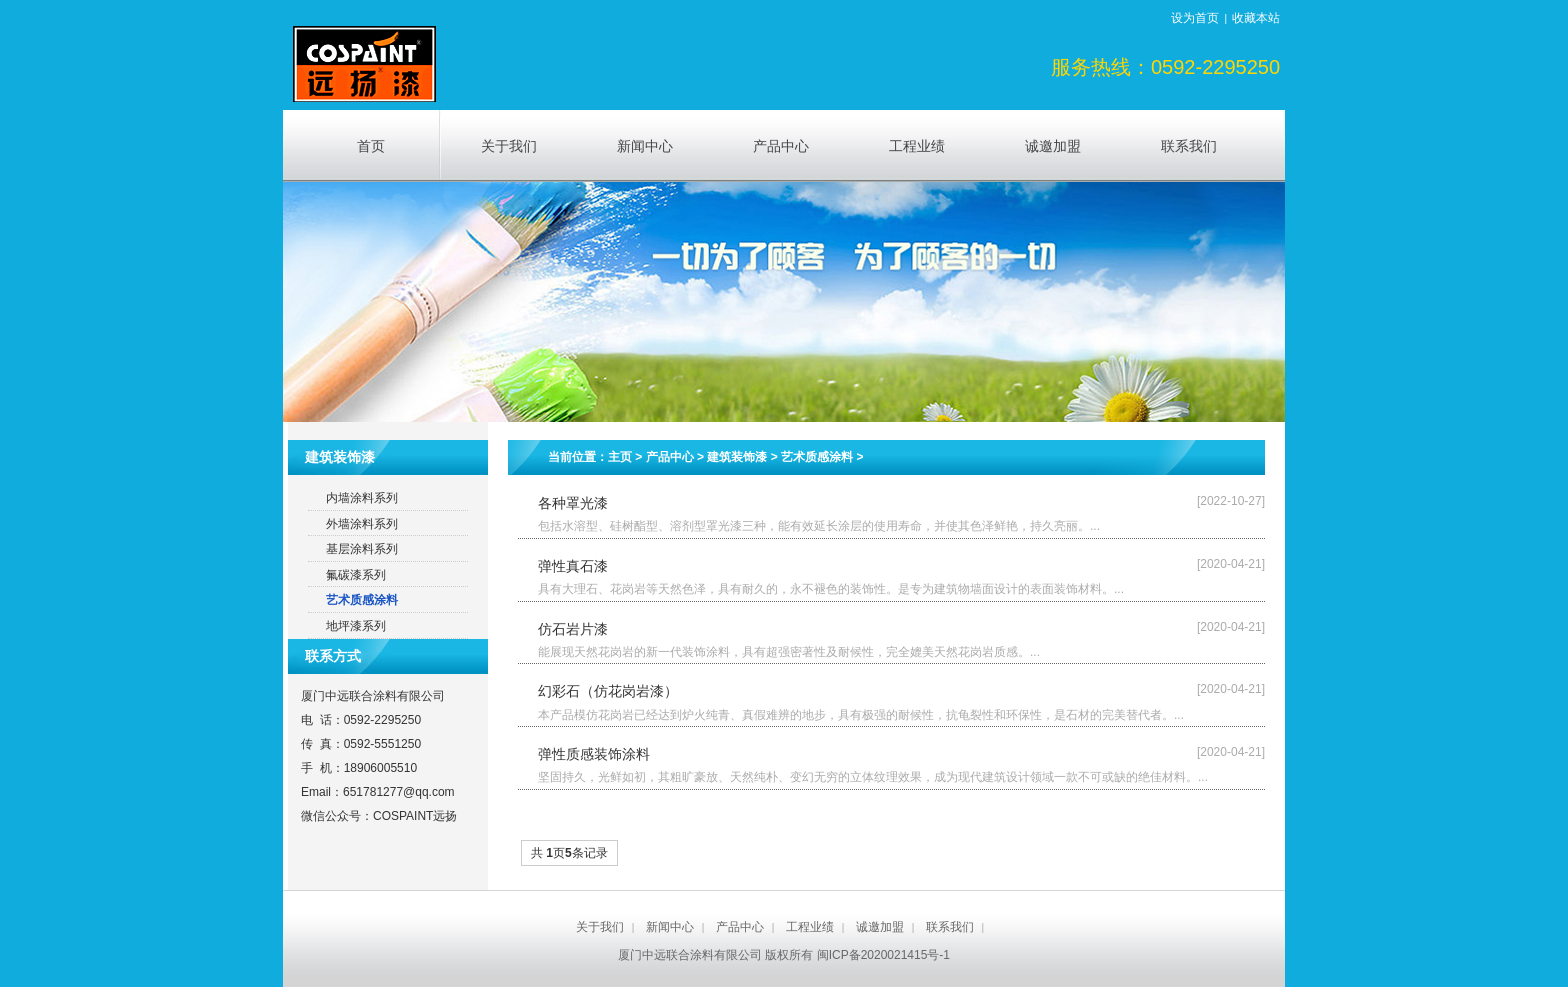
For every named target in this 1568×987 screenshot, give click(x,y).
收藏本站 (1256, 18)
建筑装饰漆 (737, 457)
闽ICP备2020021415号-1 (883, 955)
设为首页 (1195, 18)
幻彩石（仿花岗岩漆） (608, 691)
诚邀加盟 (880, 927)
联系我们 (950, 927)
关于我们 (600, 927)
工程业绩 (810, 927)
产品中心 (670, 457)
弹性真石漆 (573, 566)
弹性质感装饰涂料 (594, 754)
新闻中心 (670, 927)
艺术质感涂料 (817, 457)
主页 (620, 457)
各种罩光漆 (573, 503)
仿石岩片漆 (573, 629)
